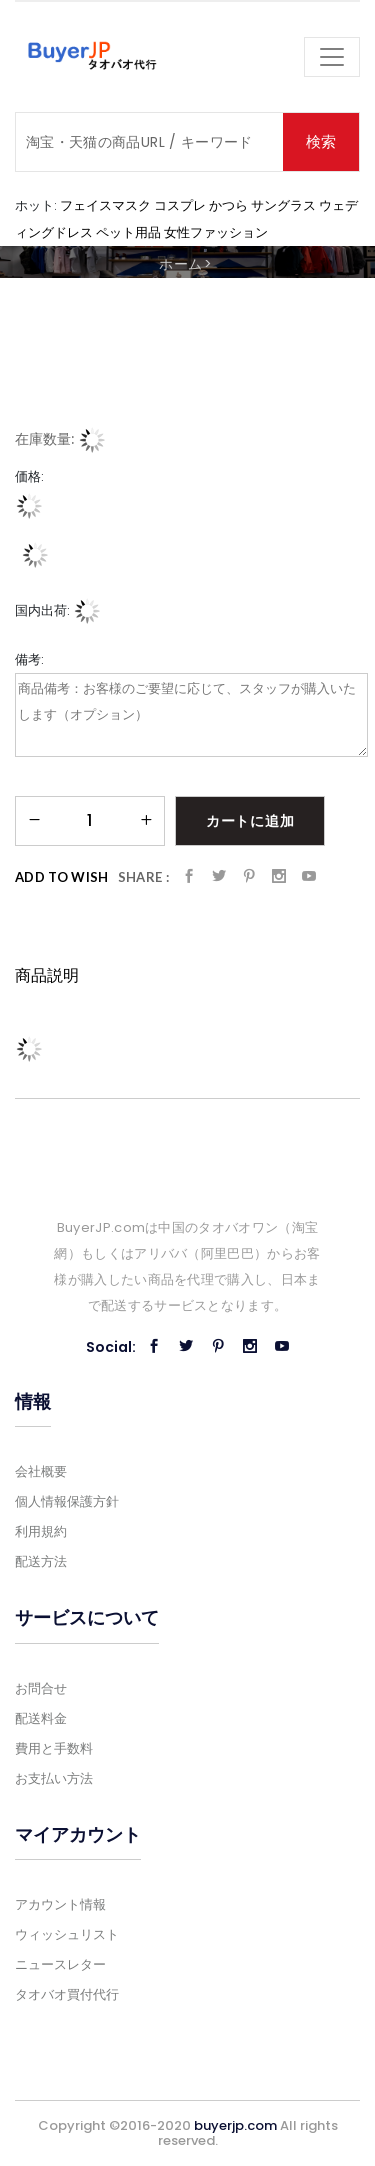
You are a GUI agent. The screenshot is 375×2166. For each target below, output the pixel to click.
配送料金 (41, 1718)
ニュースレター (60, 1964)
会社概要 (41, 1471)
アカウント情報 (60, 1904)
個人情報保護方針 (67, 1501)
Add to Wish (62, 877)
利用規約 (41, 1531)
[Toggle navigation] (332, 57)
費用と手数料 (54, 1748)
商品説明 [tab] (47, 975)
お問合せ (41, 1688)
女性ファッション (216, 232)
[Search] (149, 142)
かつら (228, 205)
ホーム (180, 264)
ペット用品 (128, 232)
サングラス (283, 205)
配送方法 (41, 1561)
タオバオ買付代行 (67, 1994)
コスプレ (180, 205)
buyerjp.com (235, 2125)
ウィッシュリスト (67, 1934)
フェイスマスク (105, 205)
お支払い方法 (54, 1778)
